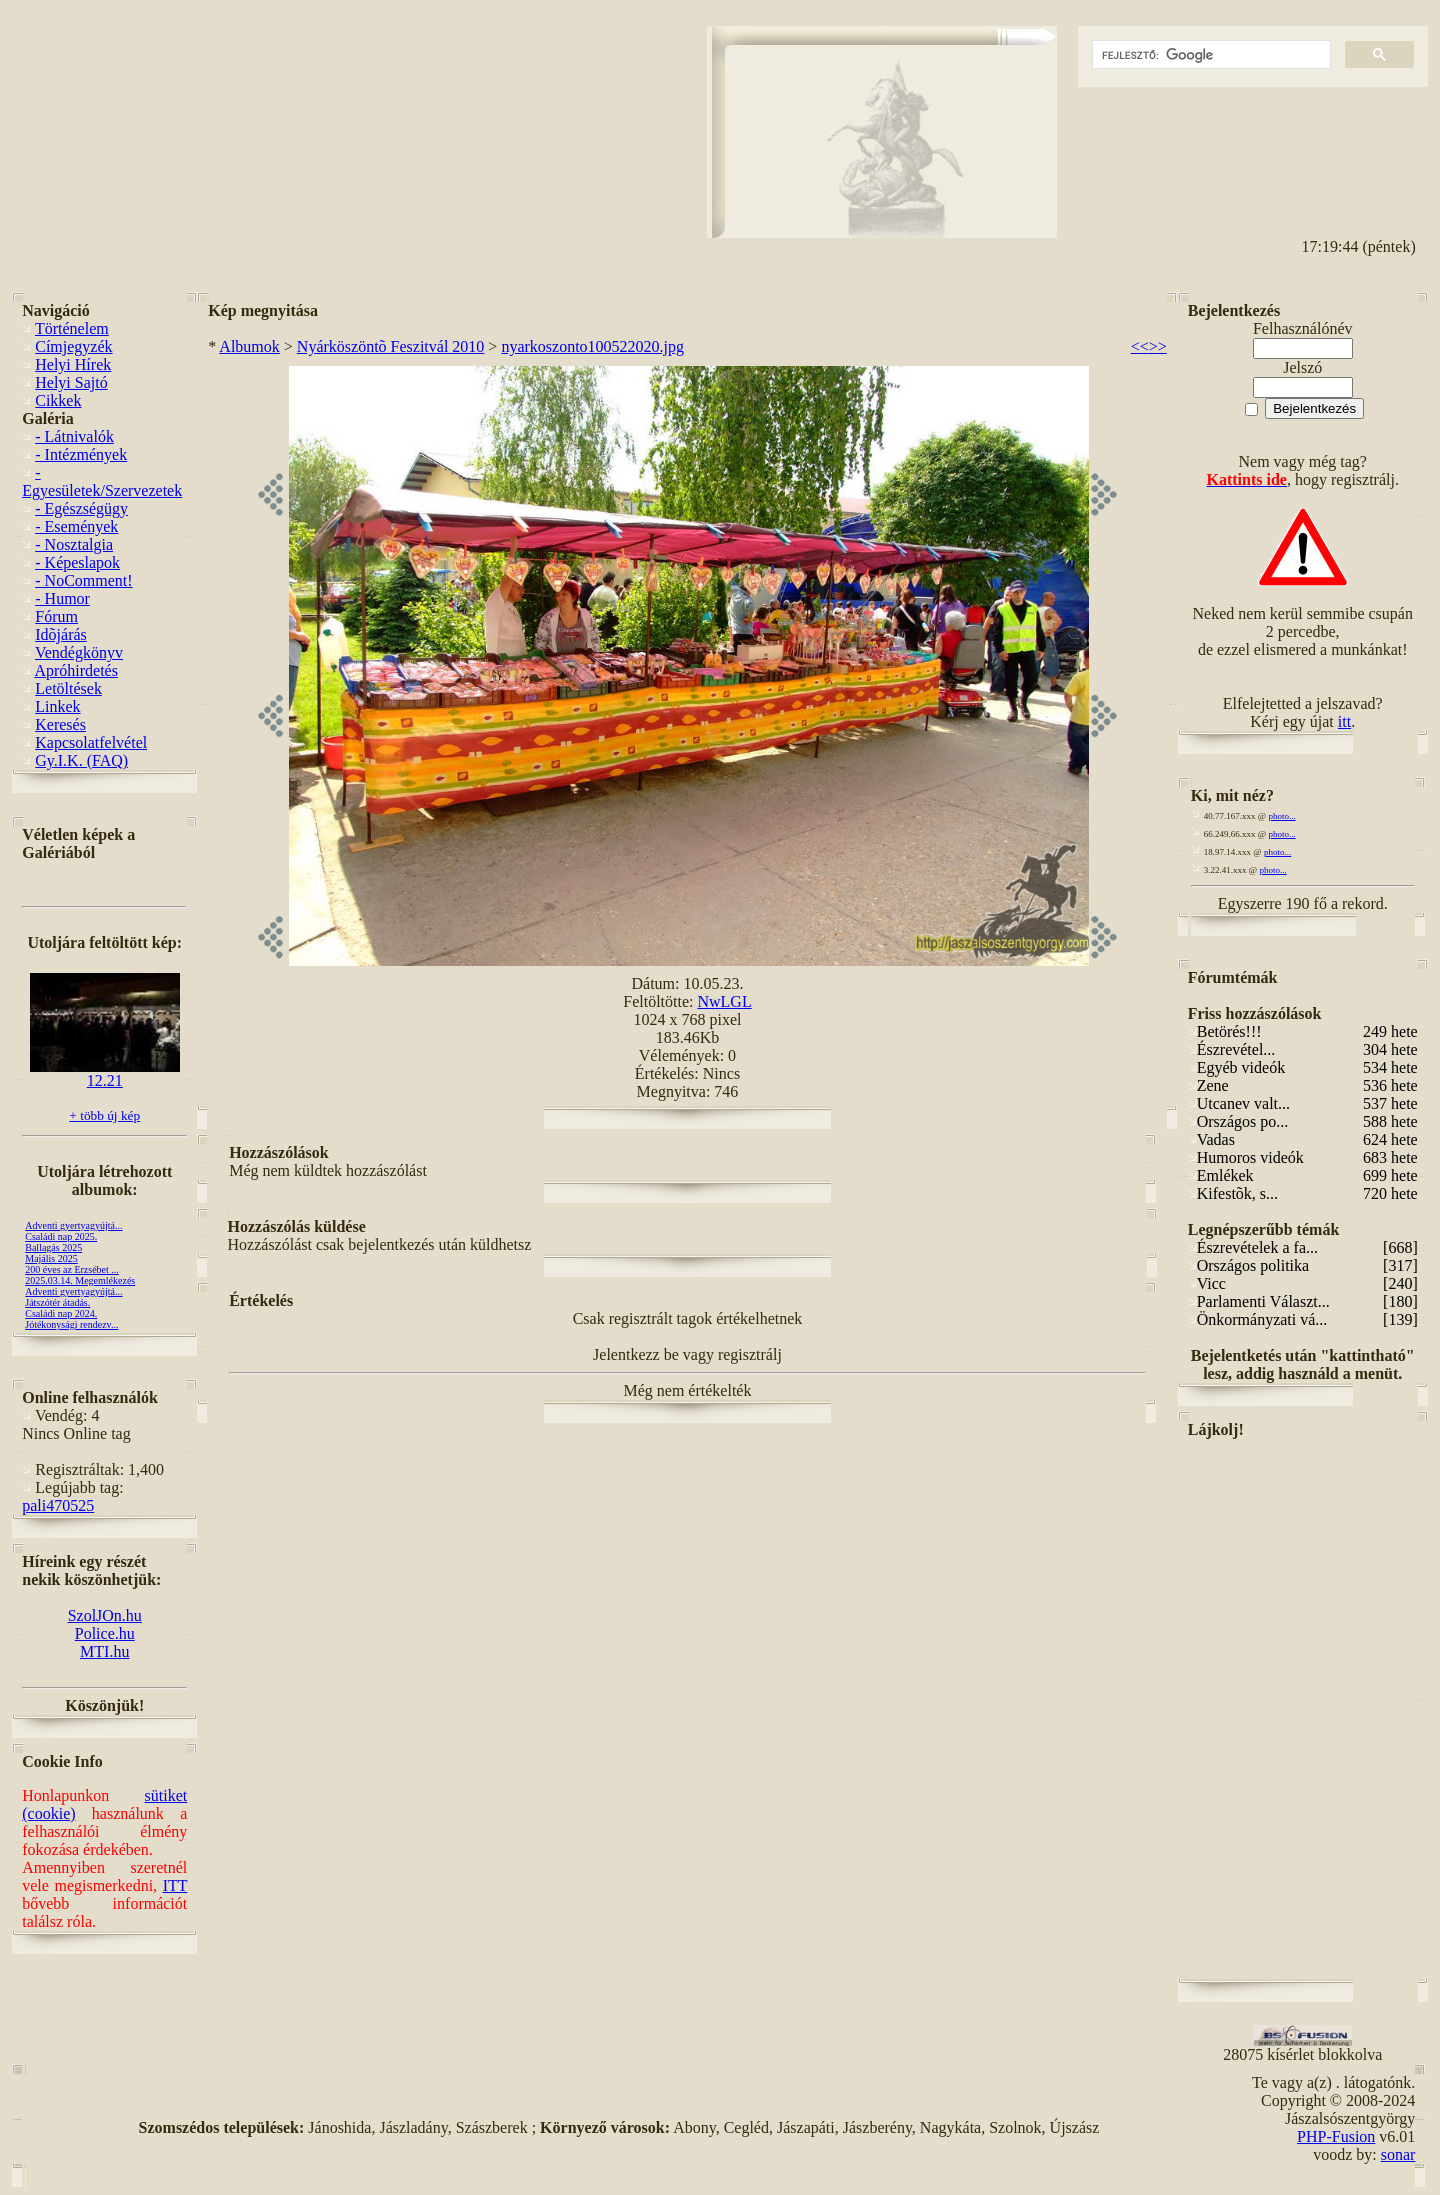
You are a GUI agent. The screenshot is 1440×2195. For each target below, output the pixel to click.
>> (1158, 346)
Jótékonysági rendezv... (71, 1324)
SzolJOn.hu (105, 1615)
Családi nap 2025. (61, 1236)
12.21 (105, 1073)
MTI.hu (104, 1651)
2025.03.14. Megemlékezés (80, 1280)
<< (1140, 346)
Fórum (56, 616)
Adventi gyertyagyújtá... (73, 1225)
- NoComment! (83, 580)
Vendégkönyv (79, 652)
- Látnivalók (74, 436)
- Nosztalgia (74, 544)
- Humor (62, 598)
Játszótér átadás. (57, 1302)
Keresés (60, 724)
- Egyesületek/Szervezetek (102, 481)
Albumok (249, 346)
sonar (1398, 2154)
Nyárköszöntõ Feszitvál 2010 (391, 346)
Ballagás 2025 (53, 1247)
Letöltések (68, 688)
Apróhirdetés (76, 670)
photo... (1281, 816)
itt (1344, 721)
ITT (175, 1885)
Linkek (57, 706)
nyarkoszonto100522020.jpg (592, 346)
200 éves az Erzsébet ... (72, 1269)
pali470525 (58, 1505)
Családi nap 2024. (61, 1313)
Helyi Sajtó (71, 382)
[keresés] (1209, 55)
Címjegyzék (73, 346)
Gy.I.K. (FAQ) (81, 760)
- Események (76, 526)
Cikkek (58, 400)
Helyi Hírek (73, 364)
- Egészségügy (81, 508)
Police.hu (105, 1633)
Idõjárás (61, 634)
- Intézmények (81, 454)
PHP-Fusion (1336, 2136)
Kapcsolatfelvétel (91, 742)
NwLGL (724, 1001)
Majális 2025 (51, 1258)
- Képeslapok (77, 562)
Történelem (72, 328)
